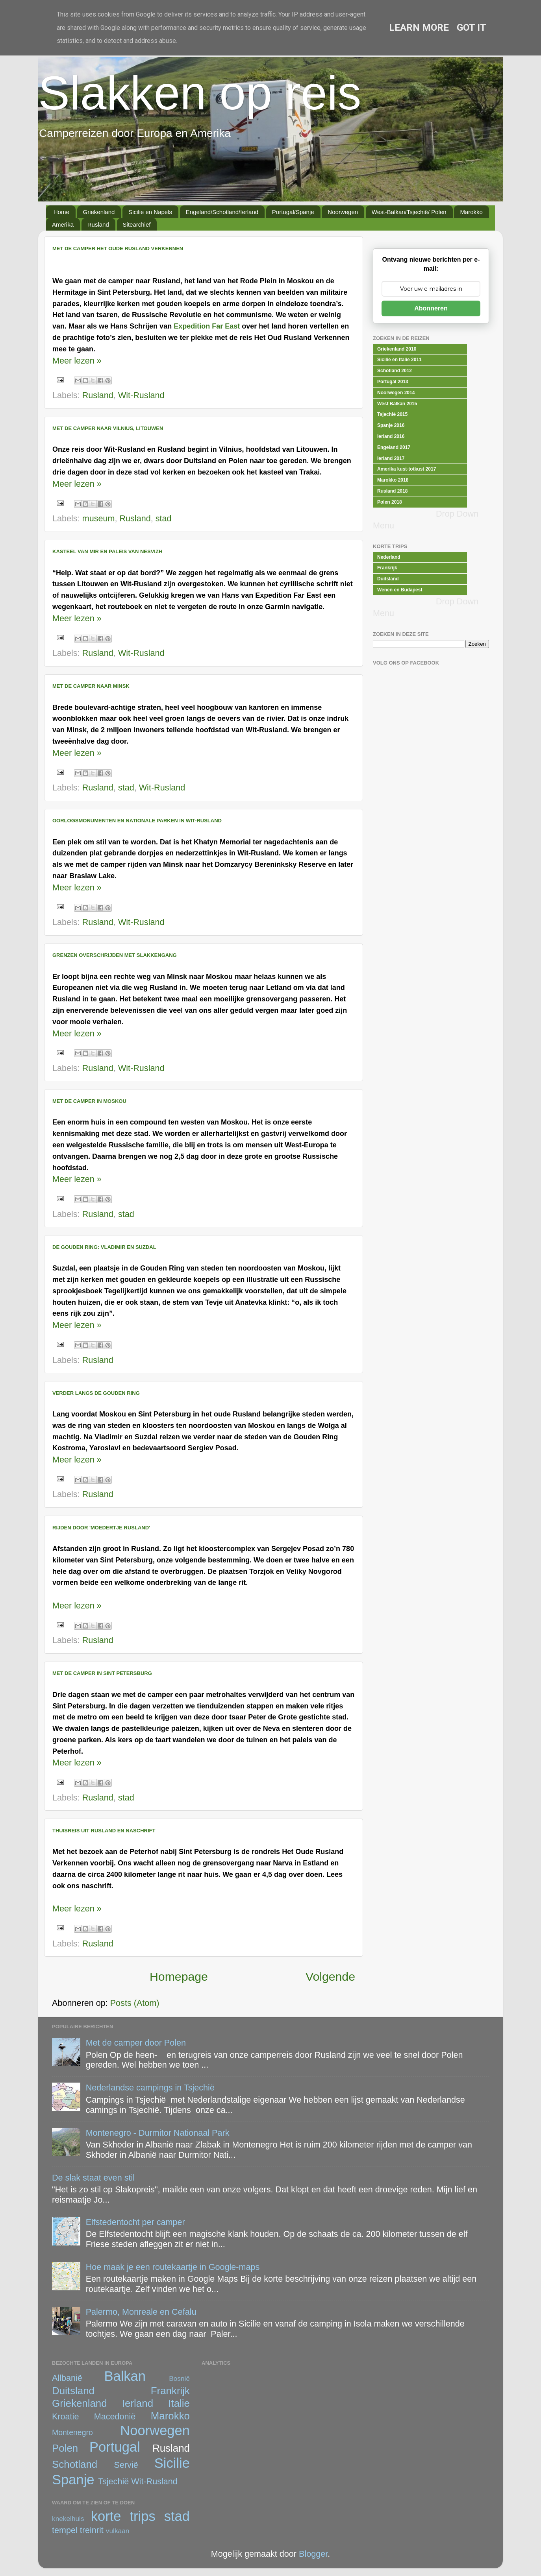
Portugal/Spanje (293, 212)
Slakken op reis (199, 92)
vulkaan (118, 2531)
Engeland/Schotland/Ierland (222, 212)
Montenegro (72, 2432)
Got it (471, 27)
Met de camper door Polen (136, 2043)
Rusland (98, 224)
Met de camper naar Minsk (91, 686)
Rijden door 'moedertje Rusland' (101, 1528)
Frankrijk (170, 2390)
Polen (65, 2448)
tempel (65, 2530)
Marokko (471, 212)
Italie (179, 2403)
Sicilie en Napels (150, 212)
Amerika (63, 224)
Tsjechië (113, 2481)
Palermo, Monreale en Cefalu (141, 2312)
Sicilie (172, 2463)
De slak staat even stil (93, 2178)
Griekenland (99, 212)
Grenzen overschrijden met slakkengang (114, 955)
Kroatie (65, 2416)
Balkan (125, 2376)
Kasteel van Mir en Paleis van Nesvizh (107, 551)
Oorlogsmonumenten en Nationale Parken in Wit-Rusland (137, 821)
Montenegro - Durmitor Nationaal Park (158, 2133)
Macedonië (115, 2416)
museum (98, 518)
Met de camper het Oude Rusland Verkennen (117, 248)
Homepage (179, 1976)
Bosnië (179, 2378)
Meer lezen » (77, 361)
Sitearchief (137, 224)
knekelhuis (68, 2518)
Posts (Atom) (134, 2003)
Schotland (74, 2464)
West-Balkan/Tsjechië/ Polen (409, 212)
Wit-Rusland (141, 395)
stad (164, 518)
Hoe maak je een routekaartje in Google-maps (173, 2267)
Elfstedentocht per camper (135, 2222)
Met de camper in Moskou (89, 1101)
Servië (126, 2465)
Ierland (137, 2403)
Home (61, 212)
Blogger (313, 2554)
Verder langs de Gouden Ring (96, 1393)
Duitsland (73, 2390)
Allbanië (67, 2378)
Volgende (330, 1976)
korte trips (123, 2516)
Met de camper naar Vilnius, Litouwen (107, 428)
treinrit (92, 2530)
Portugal (114, 2446)
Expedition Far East (207, 326)
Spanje (73, 2479)
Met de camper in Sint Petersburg (102, 1673)
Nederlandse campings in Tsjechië (150, 2087)
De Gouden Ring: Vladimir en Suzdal (104, 1247)
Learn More (419, 27)
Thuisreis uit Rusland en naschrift (103, 1831)
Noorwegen (343, 212)
